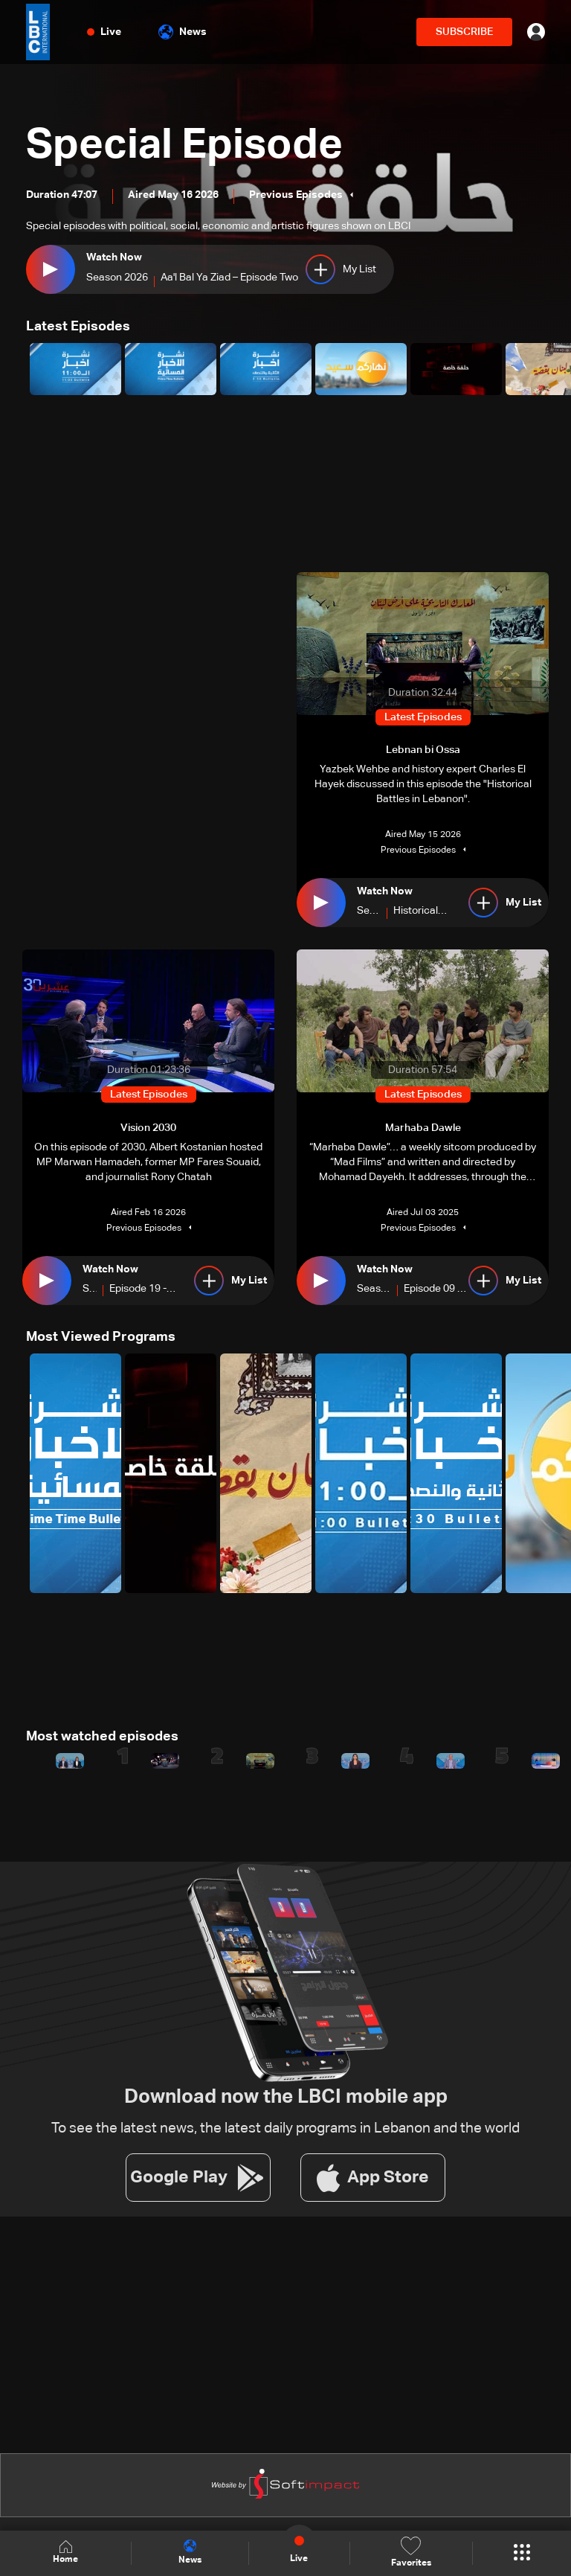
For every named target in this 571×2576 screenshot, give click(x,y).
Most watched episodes (102, 1736)
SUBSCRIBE (464, 32)
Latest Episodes (78, 326)
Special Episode (184, 146)
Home (65, 2552)
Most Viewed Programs (100, 1337)
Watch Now (114, 257)
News (182, 32)
